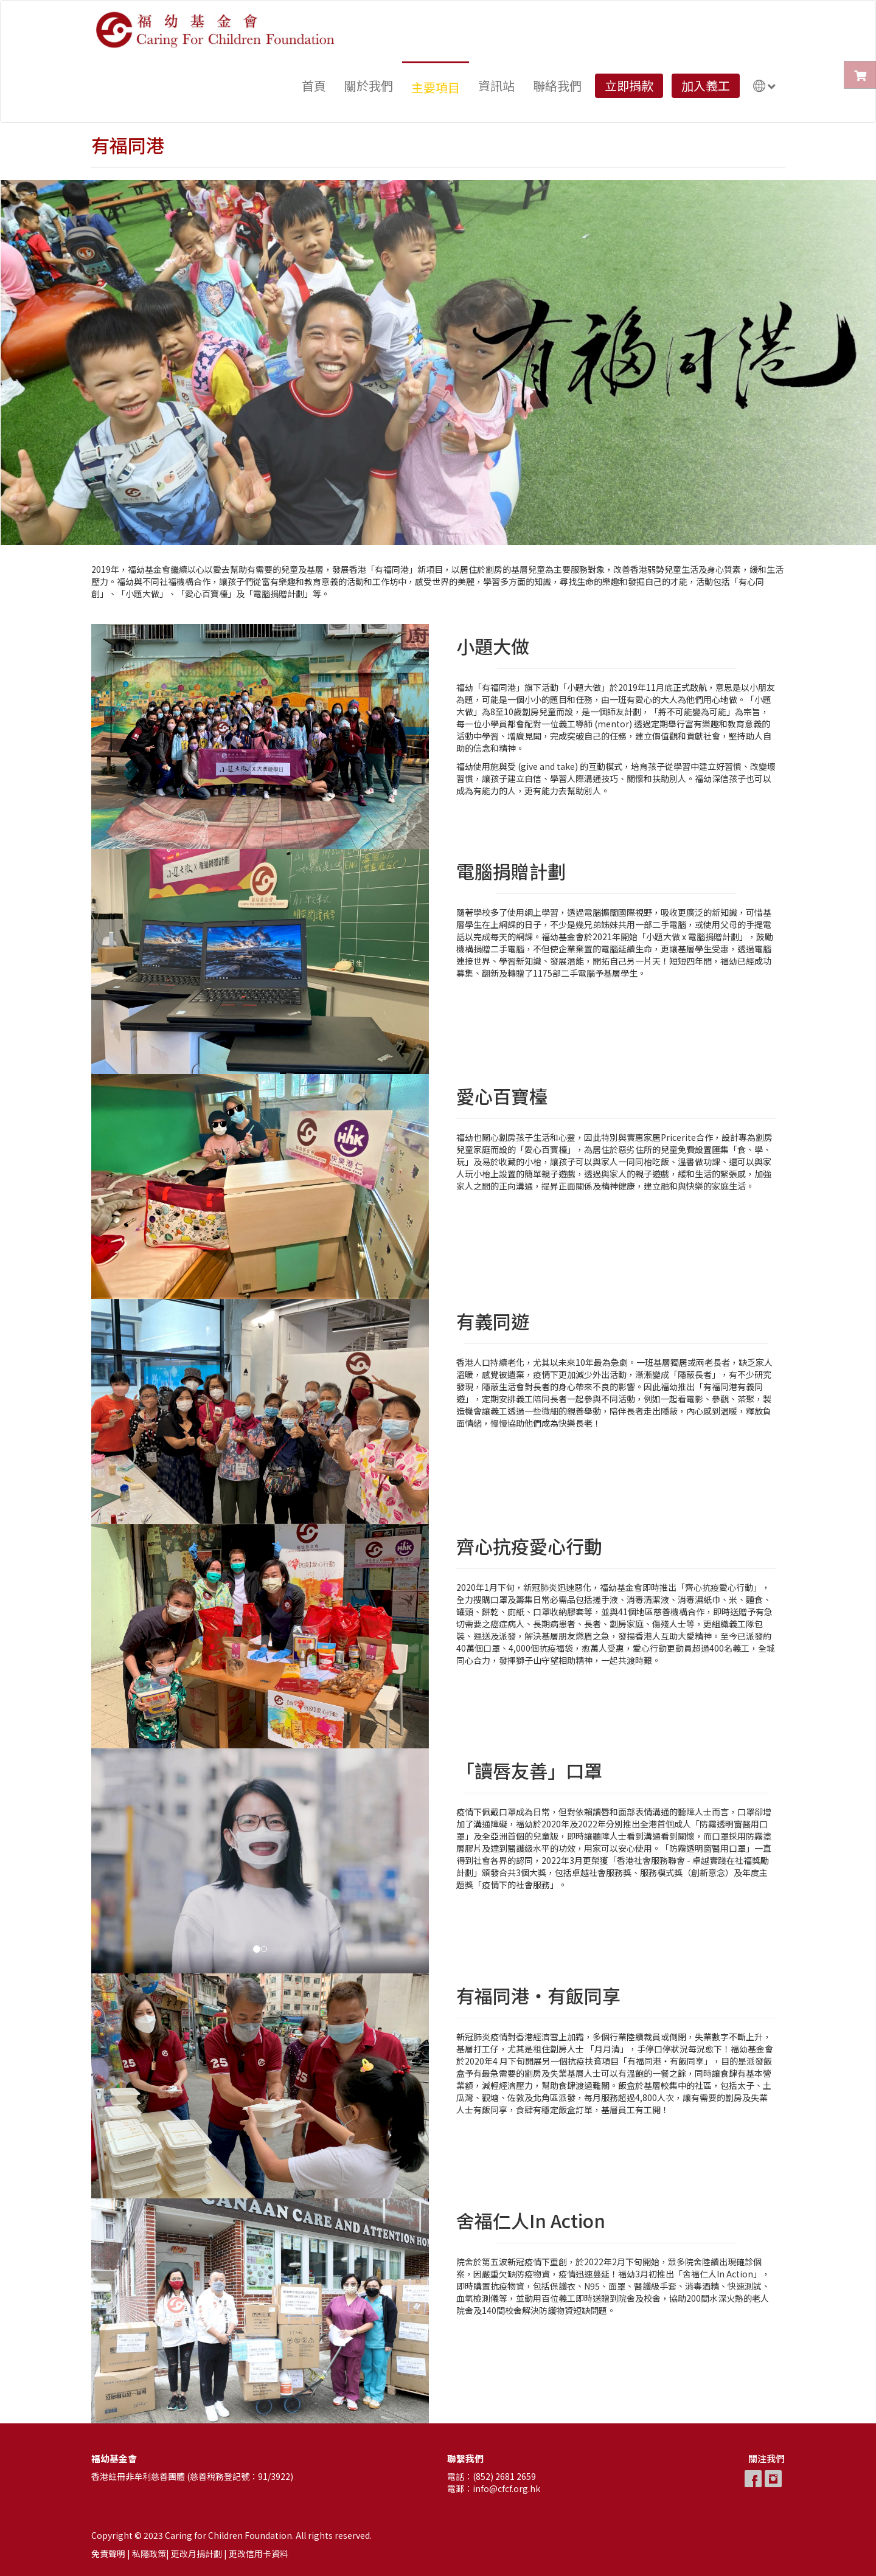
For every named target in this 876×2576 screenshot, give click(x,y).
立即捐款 (629, 85)
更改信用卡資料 (258, 2553)
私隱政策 (149, 2553)
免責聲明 (108, 2553)
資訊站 (496, 85)
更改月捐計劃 (196, 2553)
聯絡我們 (557, 85)
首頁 (314, 85)
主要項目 (435, 87)
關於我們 (368, 85)
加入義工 (705, 85)
